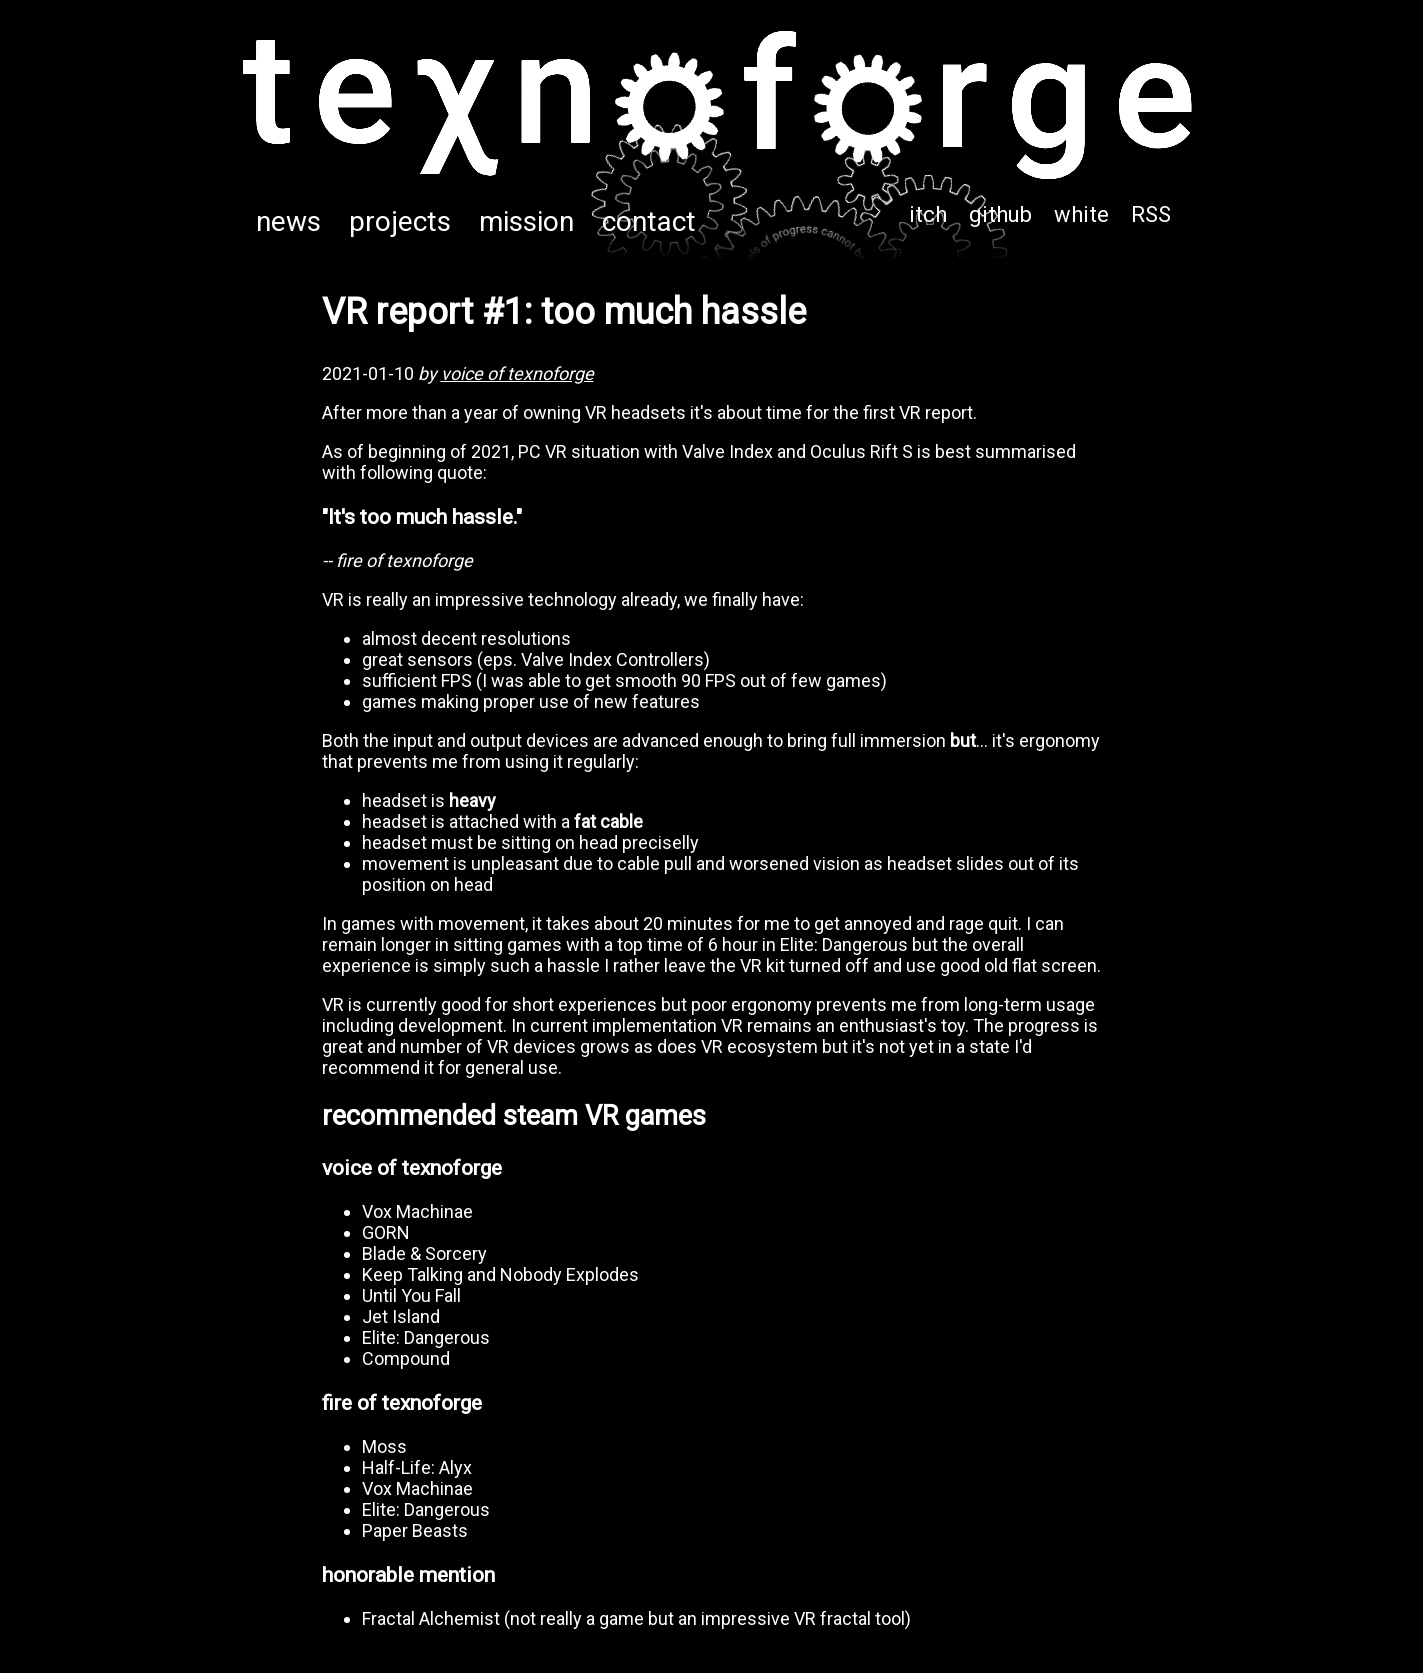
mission (526, 221)
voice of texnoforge (517, 373)
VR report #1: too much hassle (564, 312)
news (288, 221)
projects (400, 221)
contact (649, 221)
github (1000, 214)
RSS (1151, 214)
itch (928, 214)
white (1081, 214)
